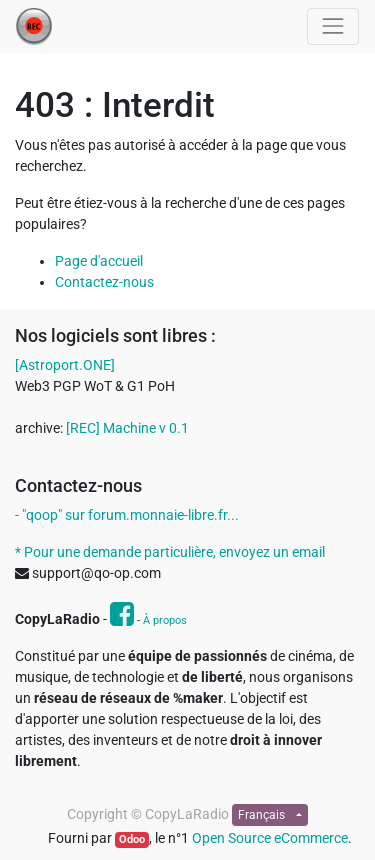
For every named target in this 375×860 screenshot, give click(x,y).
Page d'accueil (99, 261)
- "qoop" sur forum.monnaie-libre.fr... (127, 515)
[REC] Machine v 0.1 (127, 428)
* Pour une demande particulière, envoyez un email (170, 552)
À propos (165, 620)
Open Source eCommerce (270, 838)
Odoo (132, 839)
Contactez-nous (104, 282)
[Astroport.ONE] (65, 365)
